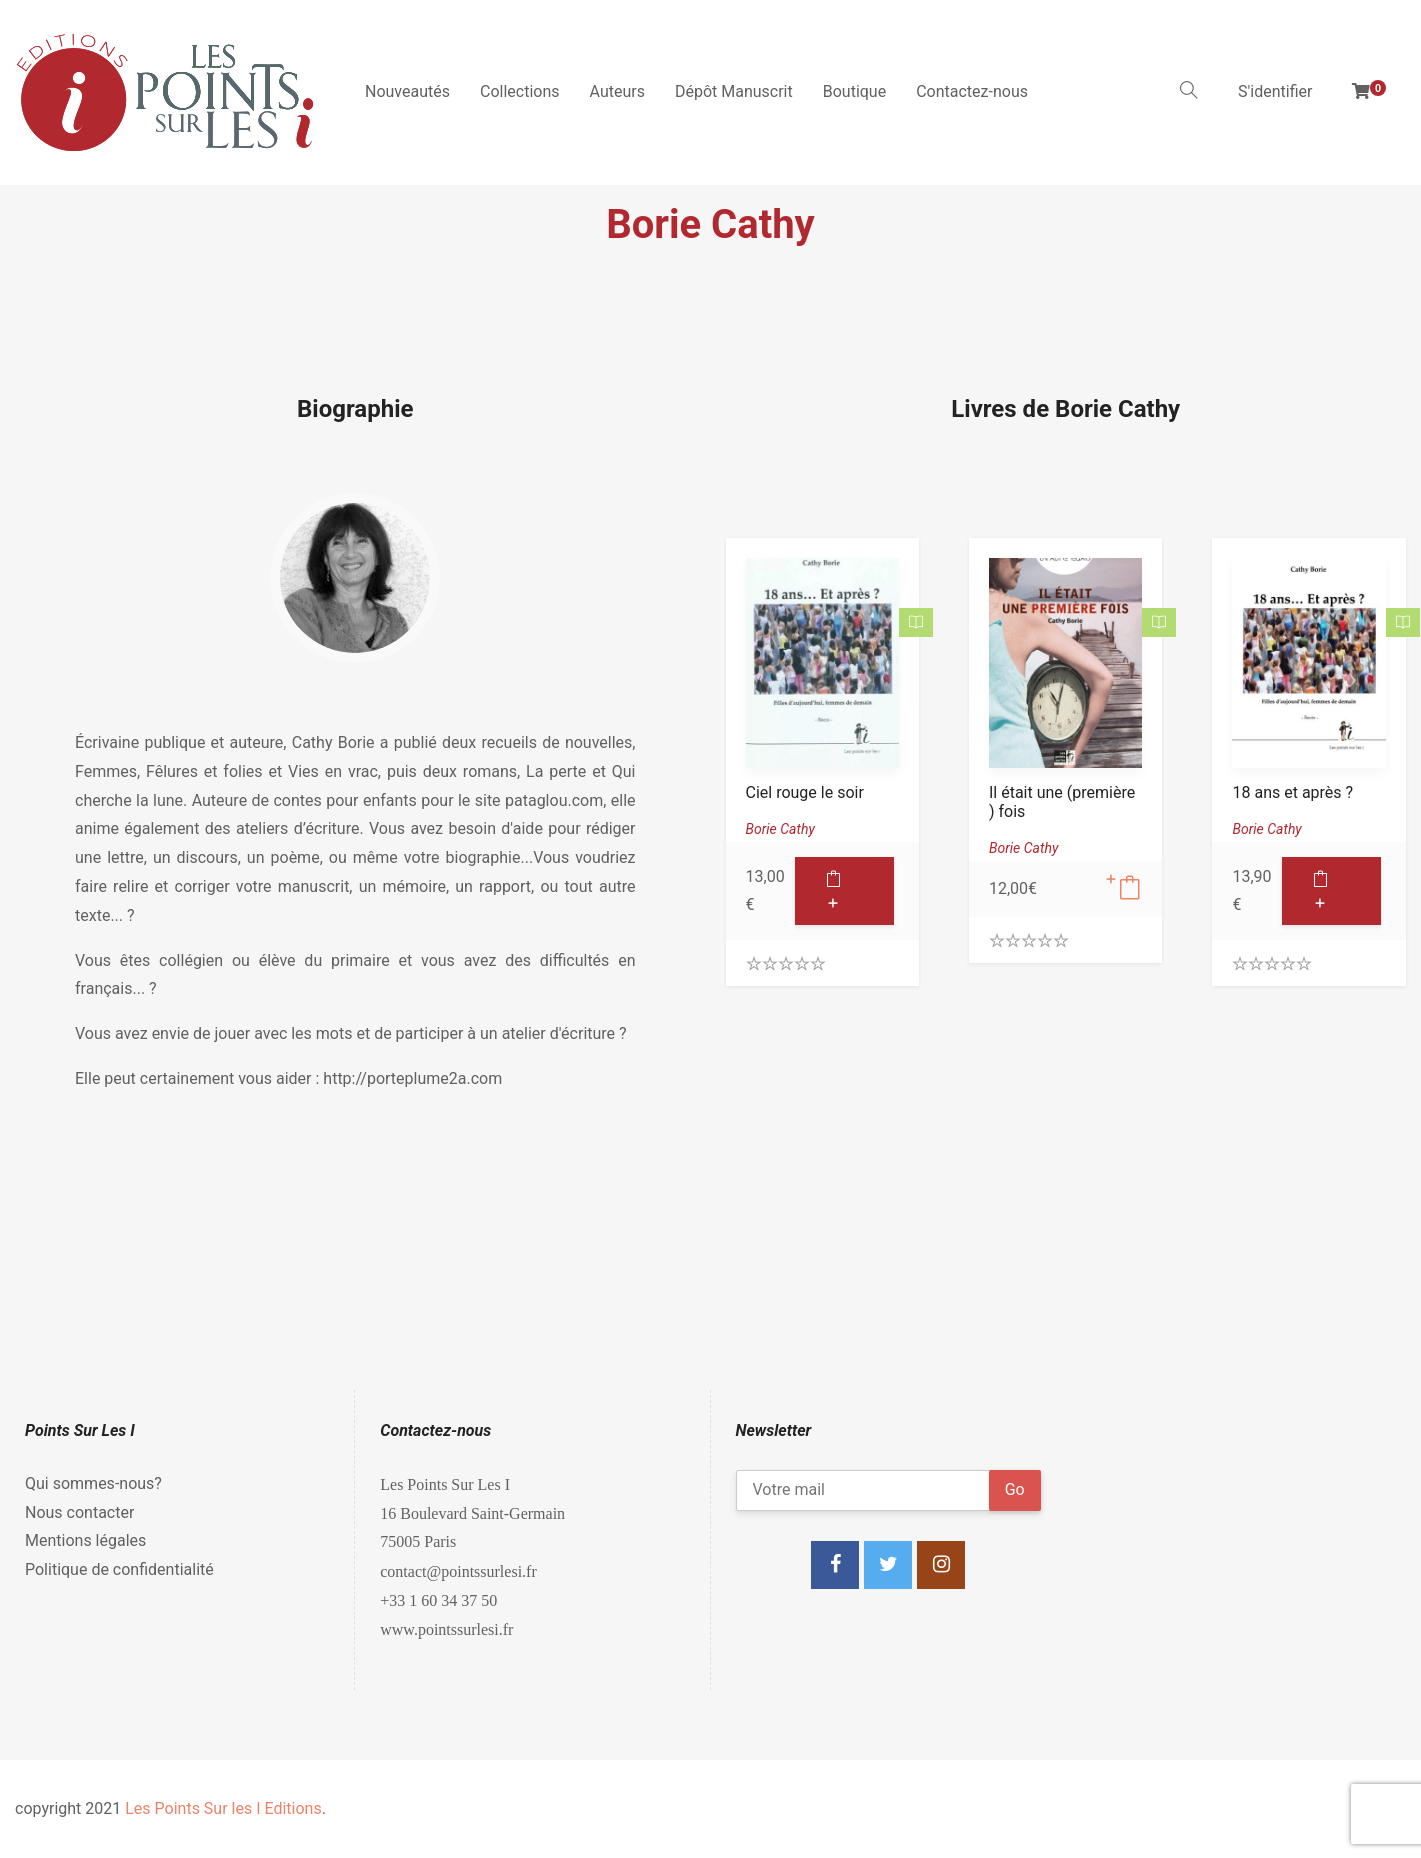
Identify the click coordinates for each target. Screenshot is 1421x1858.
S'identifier (1275, 91)
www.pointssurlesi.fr (446, 1629)
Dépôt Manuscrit (734, 91)
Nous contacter (79, 1512)
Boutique (854, 91)
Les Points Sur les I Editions (223, 1808)
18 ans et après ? (1292, 792)
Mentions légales (85, 1540)
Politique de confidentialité (119, 1569)
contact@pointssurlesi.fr (458, 1571)
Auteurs (617, 91)
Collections (520, 91)
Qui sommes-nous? (93, 1483)
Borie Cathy (780, 829)
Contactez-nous (972, 91)
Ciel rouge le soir (805, 792)
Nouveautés (407, 91)
